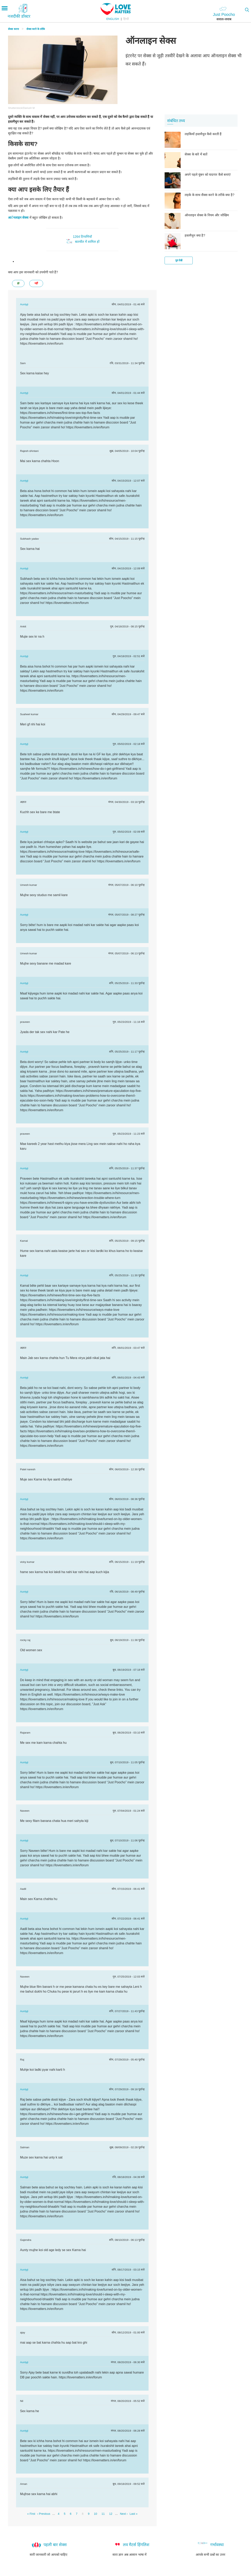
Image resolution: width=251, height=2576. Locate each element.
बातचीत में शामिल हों (87, 242)
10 (95, 2513)
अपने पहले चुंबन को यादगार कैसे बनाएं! (208, 174)
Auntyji (24, 304)
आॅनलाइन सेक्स (18, 217)
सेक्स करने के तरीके (35, 29)
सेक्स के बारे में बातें (196, 154)
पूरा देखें (178, 260)
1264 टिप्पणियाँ (82, 236)
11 (103, 2513)
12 (110, 2513)
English (112, 18)
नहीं (36, 283)
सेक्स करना (13, 29)
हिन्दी (126, 18)
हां (18, 283)
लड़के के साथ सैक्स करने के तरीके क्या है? (209, 195)
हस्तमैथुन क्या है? (195, 235)
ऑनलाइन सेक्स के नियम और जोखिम (207, 215)
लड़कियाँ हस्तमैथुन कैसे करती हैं (203, 134)
